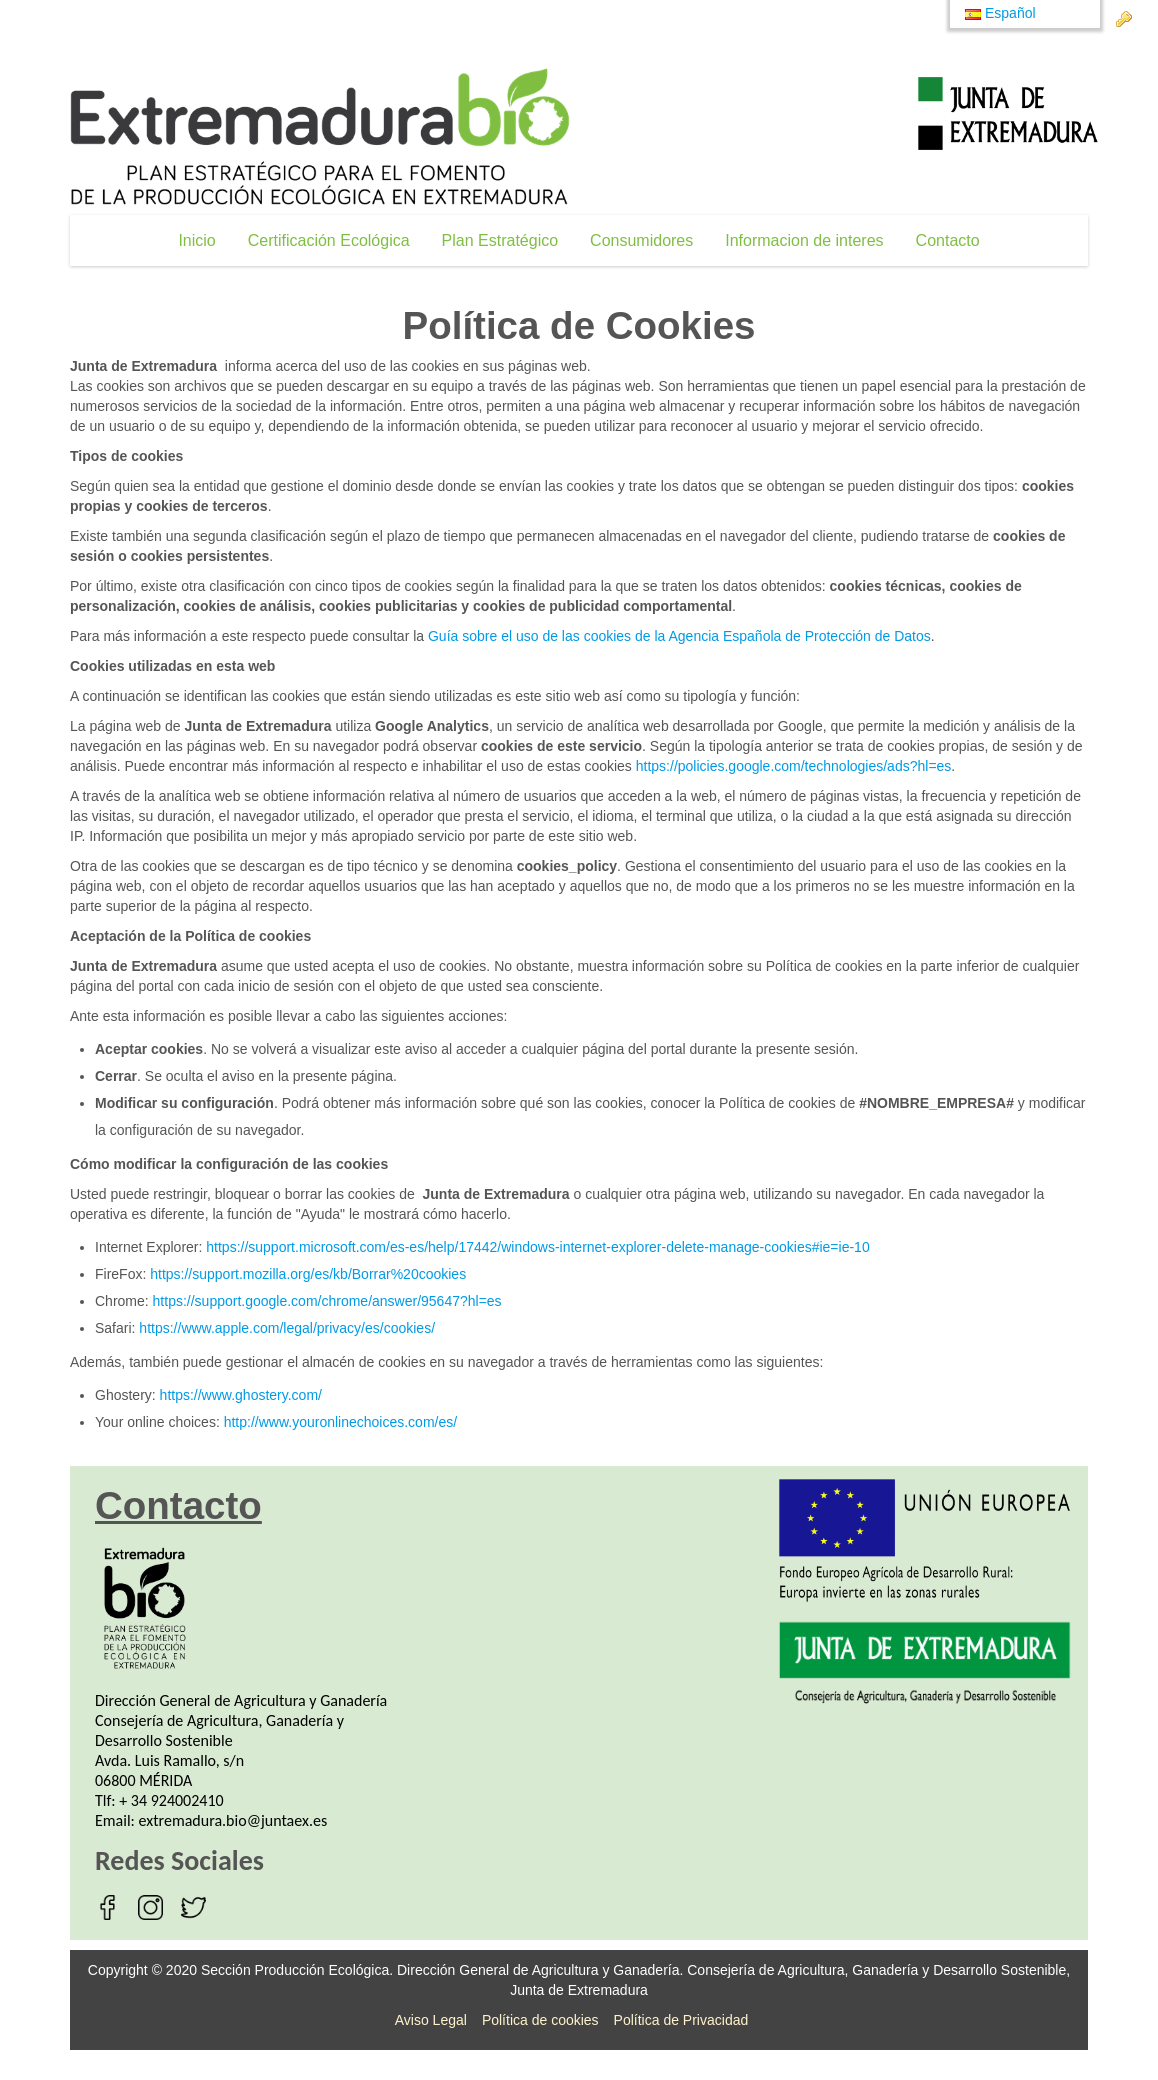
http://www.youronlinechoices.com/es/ (340, 1422)
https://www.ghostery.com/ (241, 1395)
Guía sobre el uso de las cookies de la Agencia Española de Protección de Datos (679, 636)
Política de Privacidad (681, 2020)
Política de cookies (540, 2020)
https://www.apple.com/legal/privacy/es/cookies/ (287, 1328)
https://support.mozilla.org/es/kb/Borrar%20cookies (308, 1274)
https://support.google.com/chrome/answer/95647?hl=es (327, 1301)
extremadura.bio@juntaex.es (233, 1820)
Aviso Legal (431, 2020)
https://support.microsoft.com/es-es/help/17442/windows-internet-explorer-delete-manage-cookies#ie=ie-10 (537, 1247)
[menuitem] (196, 240)
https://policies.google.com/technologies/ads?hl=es (794, 766)
